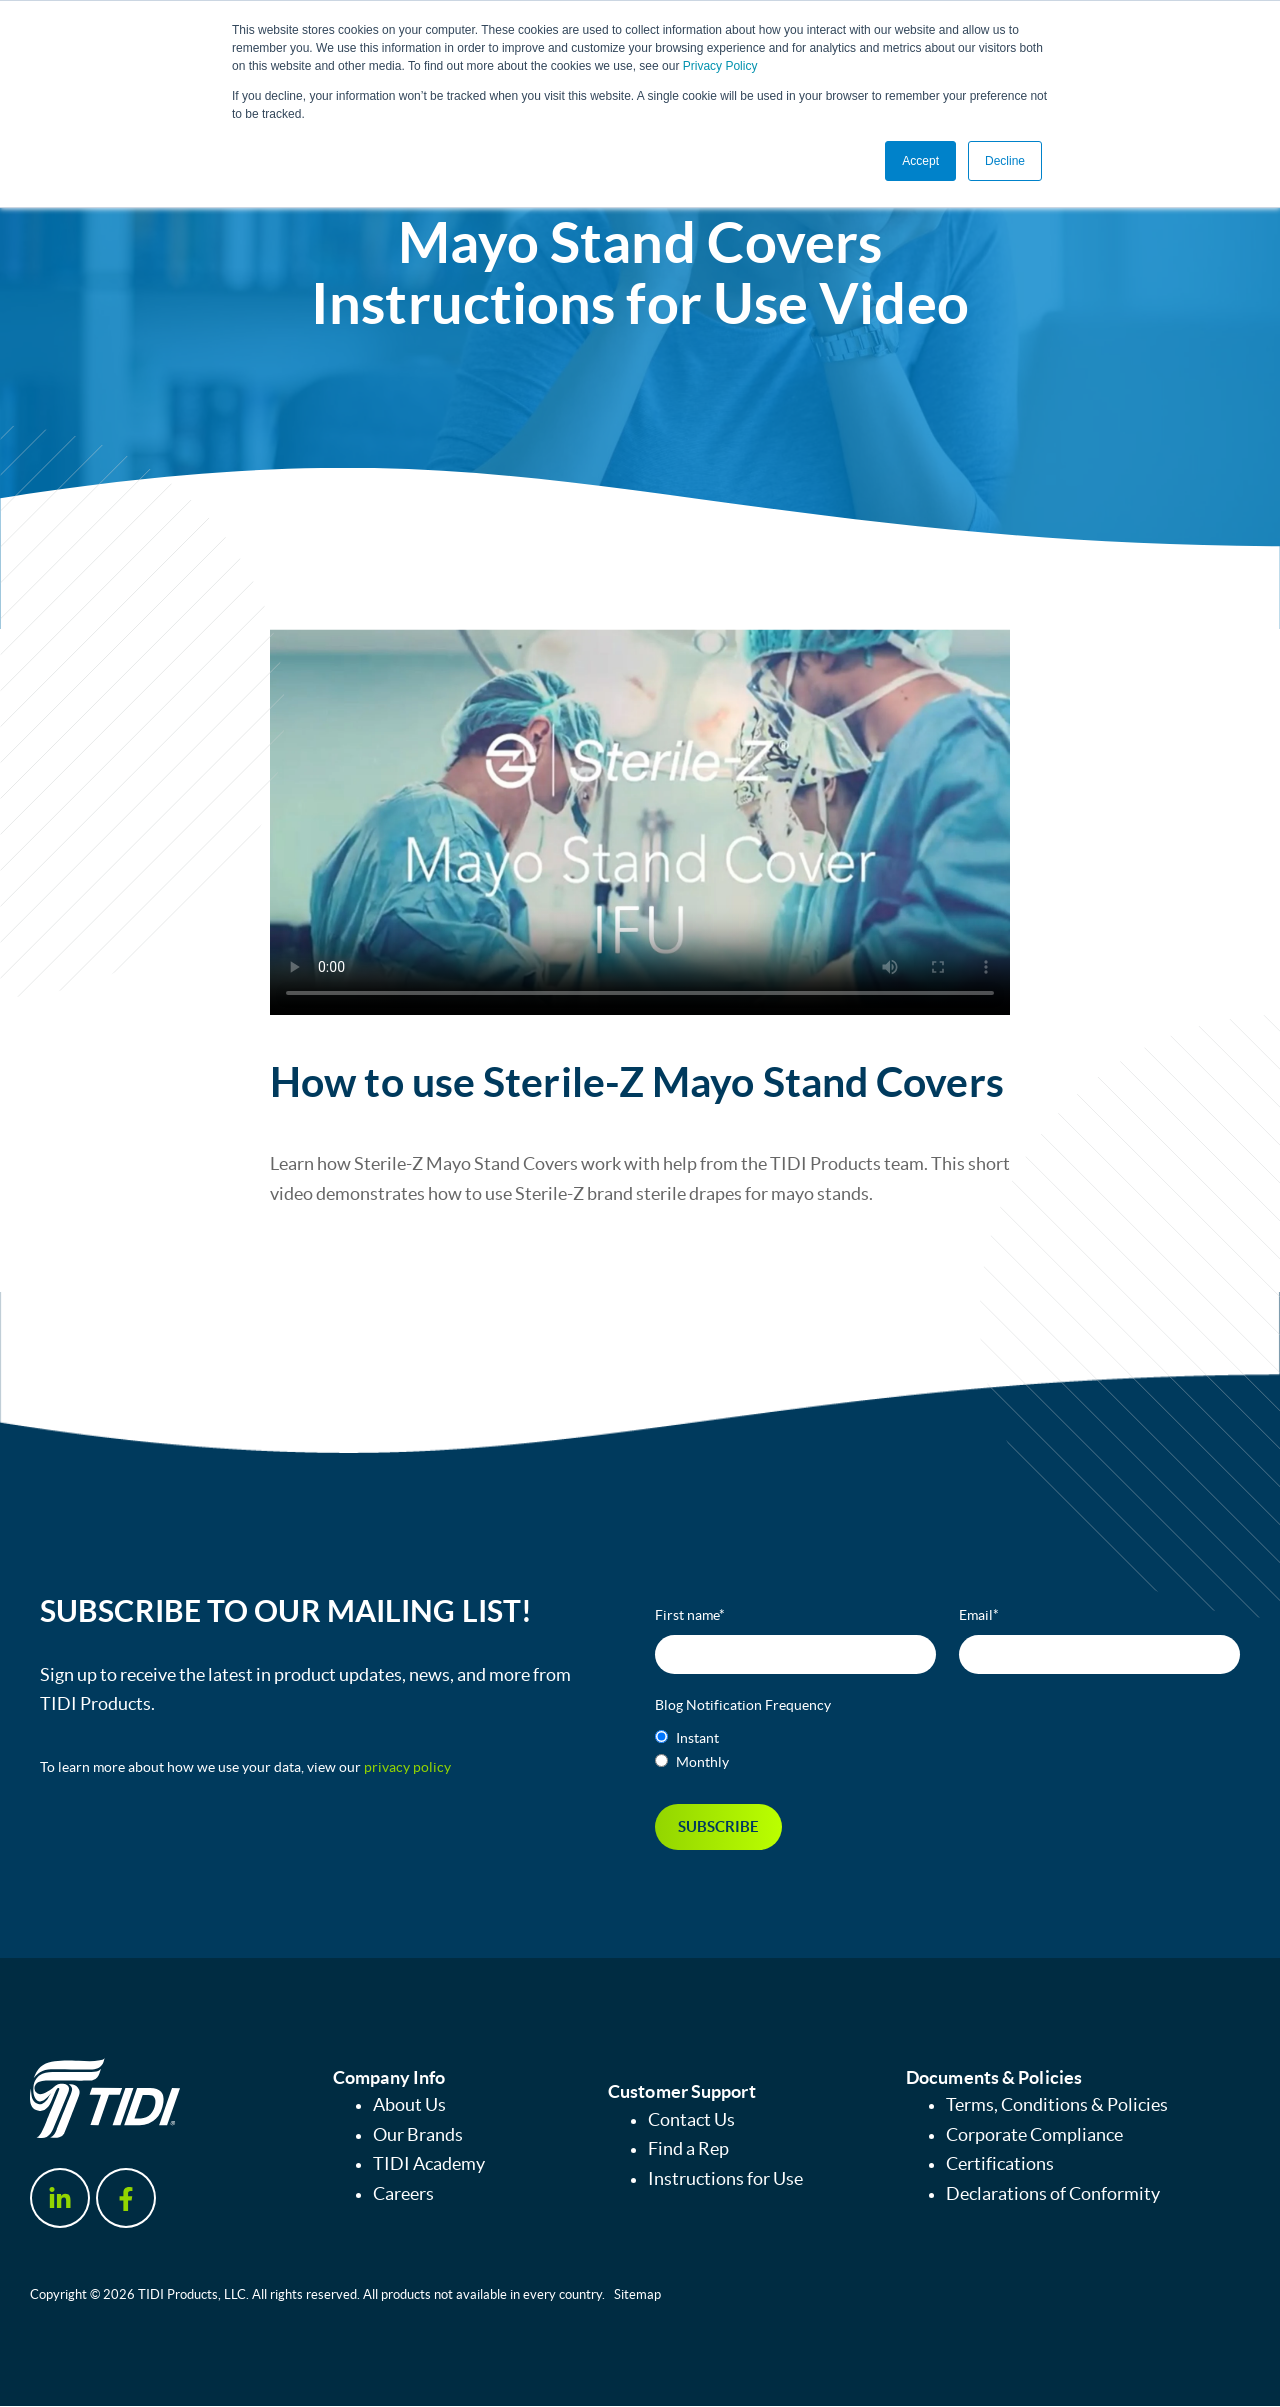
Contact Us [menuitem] (691, 2120)
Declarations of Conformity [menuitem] (1053, 2195)
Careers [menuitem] (403, 2195)
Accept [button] (920, 161)
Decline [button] (1005, 161)
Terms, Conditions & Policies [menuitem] (1057, 2105)
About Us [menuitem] (409, 2105)
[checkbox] (947, 1750)
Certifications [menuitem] (1000, 2165)
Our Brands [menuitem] (418, 2135)
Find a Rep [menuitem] (688, 2150)
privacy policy (407, 1767)
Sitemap (637, 2294)
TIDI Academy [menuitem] (429, 2165)
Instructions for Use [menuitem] (725, 2180)
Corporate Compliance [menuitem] (1034, 2135)
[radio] (947, 1738)
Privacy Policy (720, 66)
